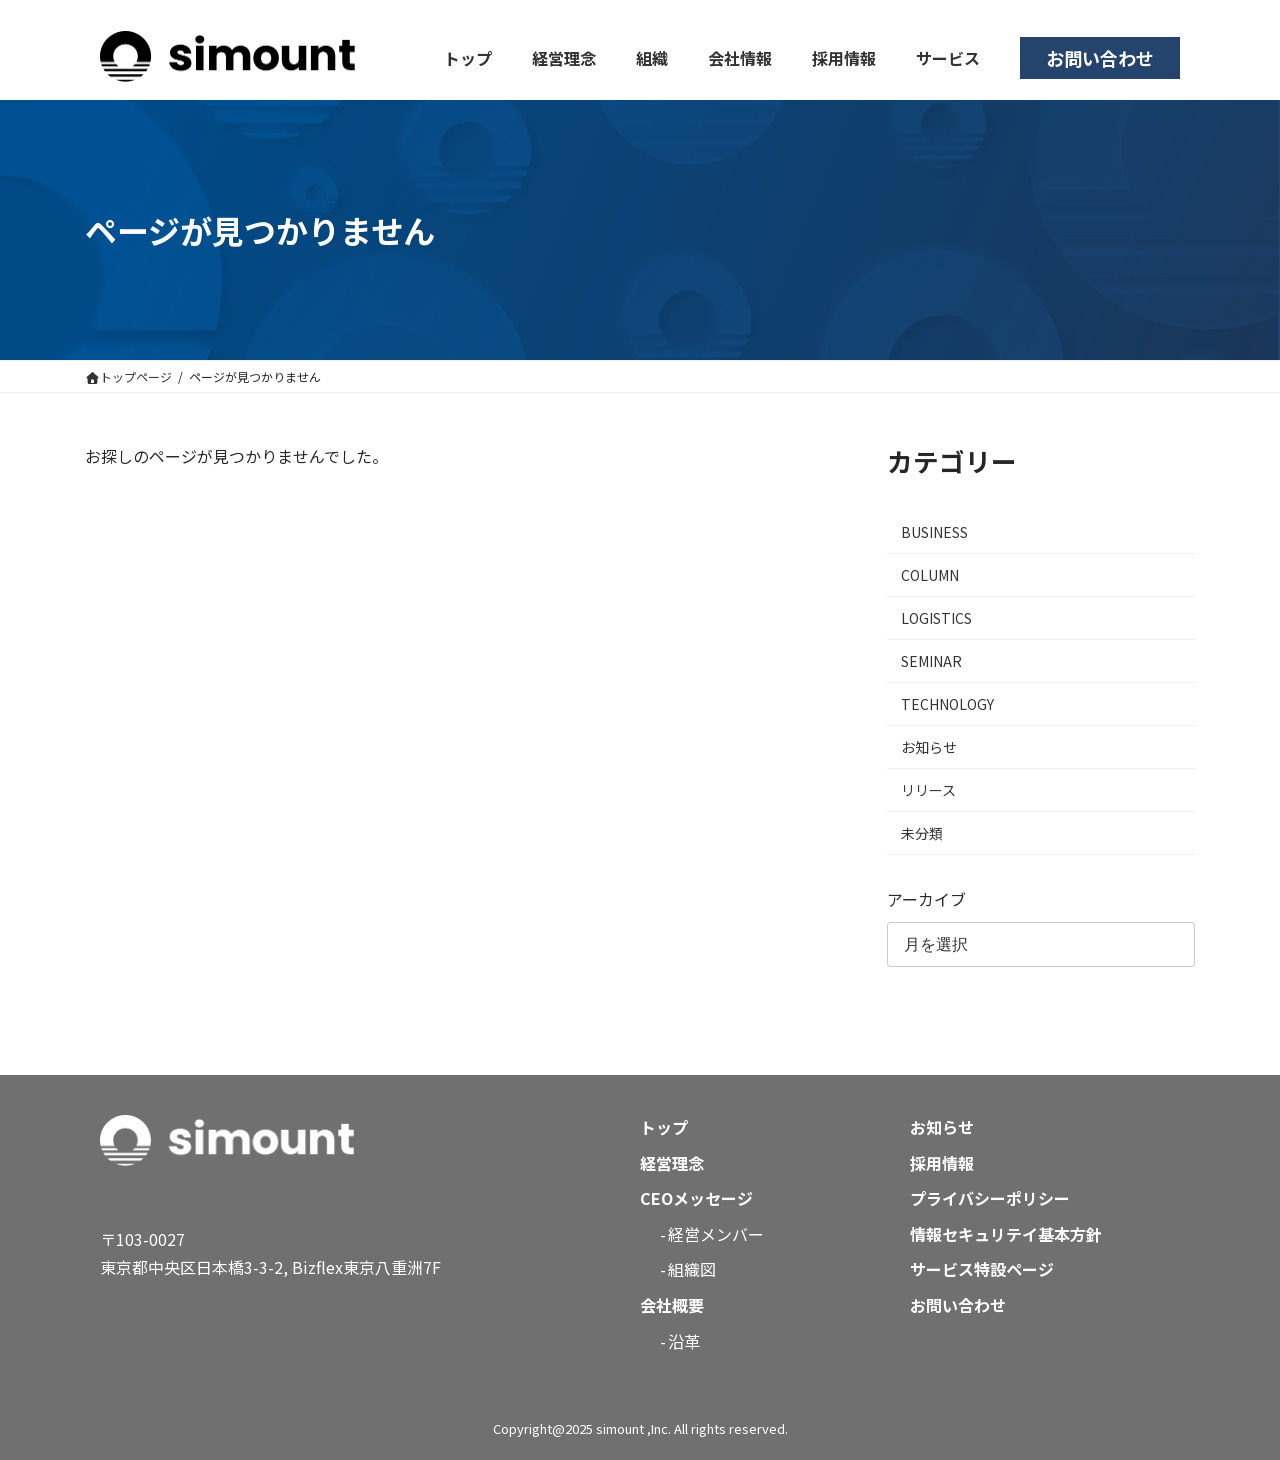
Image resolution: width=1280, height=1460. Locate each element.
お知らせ (929, 747)
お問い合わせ (1100, 58)
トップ (468, 58)
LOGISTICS (936, 618)
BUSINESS (934, 532)
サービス (948, 58)
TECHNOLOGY (947, 704)
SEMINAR (931, 661)
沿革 (684, 1341)
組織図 (692, 1269)
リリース (928, 790)
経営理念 (564, 58)
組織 (652, 58)
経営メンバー (716, 1234)
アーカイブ (926, 899)
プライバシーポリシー (990, 1198)
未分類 (922, 833)
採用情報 (844, 58)
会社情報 (740, 58)
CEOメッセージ (696, 1198)
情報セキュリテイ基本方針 (1006, 1234)
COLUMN (930, 575)
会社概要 (672, 1305)
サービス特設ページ (982, 1269)
